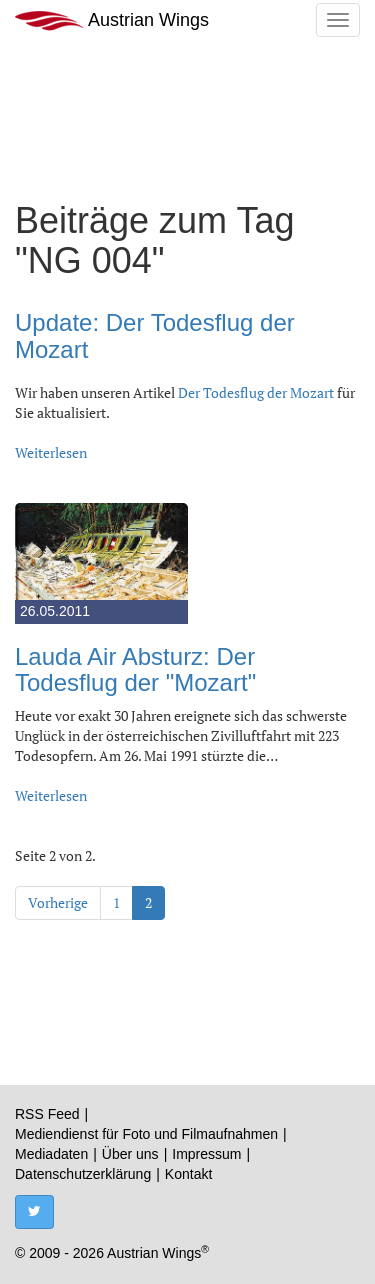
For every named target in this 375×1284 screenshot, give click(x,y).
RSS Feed (47, 1114)
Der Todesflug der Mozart (256, 392)
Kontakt (188, 1174)
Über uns (130, 1154)
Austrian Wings (112, 20)
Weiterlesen (51, 452)
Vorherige (58, 902)
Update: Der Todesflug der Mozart (155, 335)
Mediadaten (51, 1154)
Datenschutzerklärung (83, 1174)
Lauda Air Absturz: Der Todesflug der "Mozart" (135, 669)
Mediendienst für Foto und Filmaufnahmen (146, 1134)
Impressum (206, 1154)
